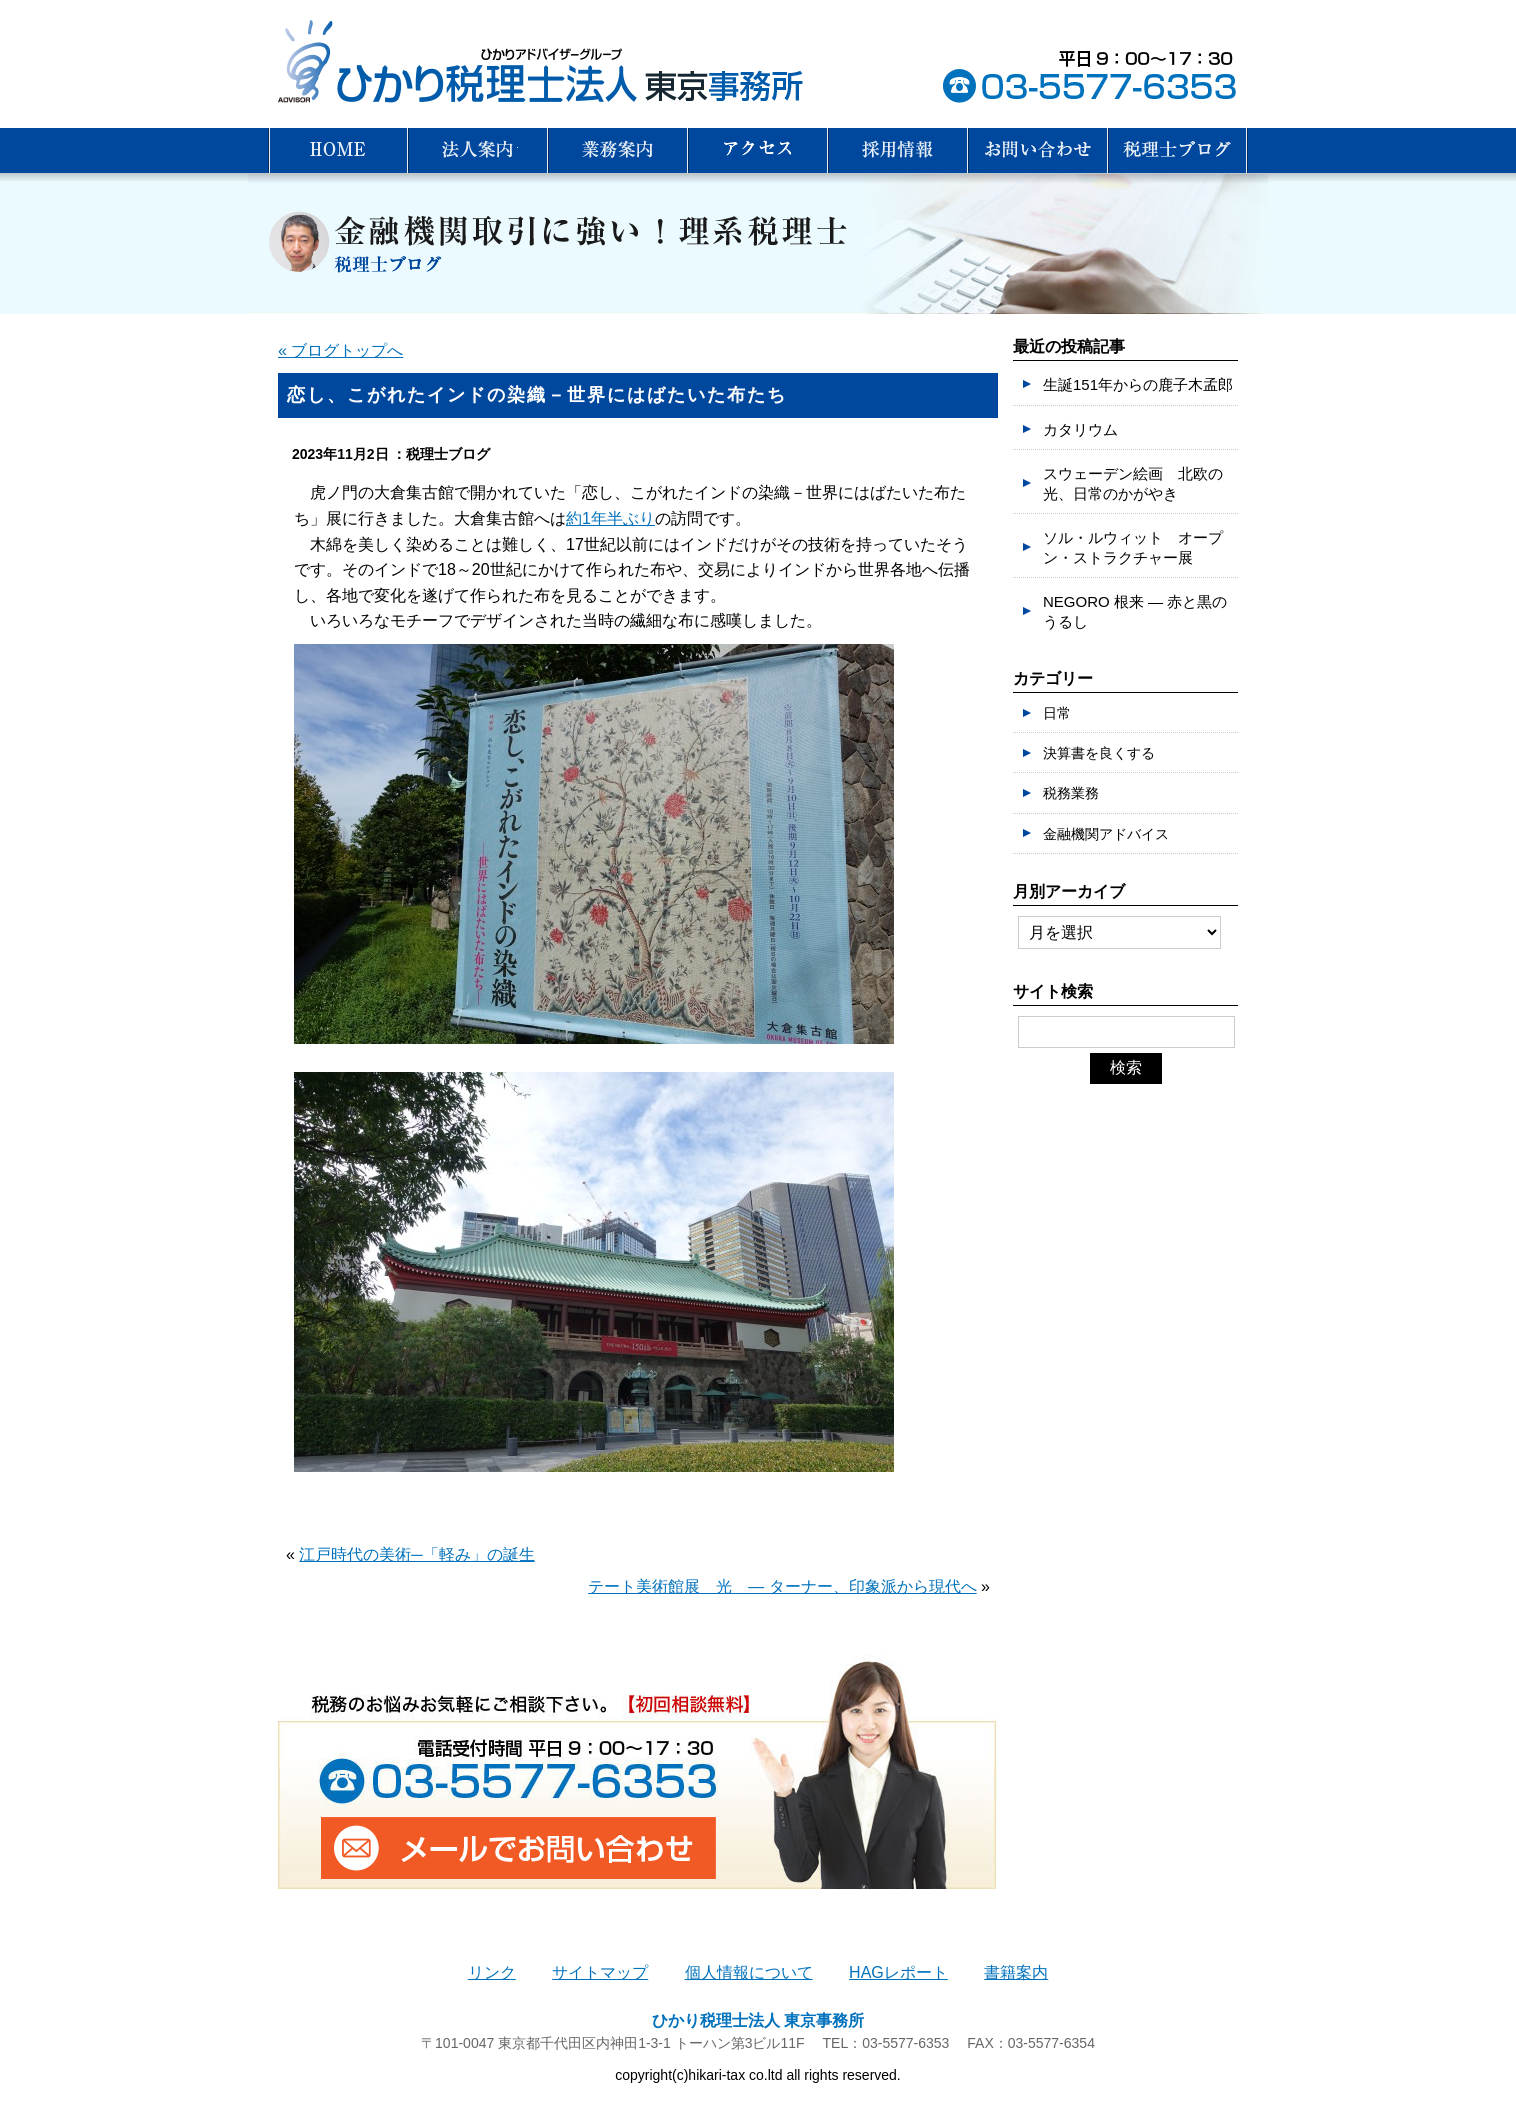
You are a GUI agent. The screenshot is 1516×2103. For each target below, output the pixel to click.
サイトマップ (600, 1972)
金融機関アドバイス (1106, 834)
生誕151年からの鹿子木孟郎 (1138, 384)
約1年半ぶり (610, 518)
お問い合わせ (1038, 150)
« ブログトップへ (340, 350)
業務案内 (618, 150)
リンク (492, 1972)
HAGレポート (898, 1972)
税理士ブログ (1178, 150)
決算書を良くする (1099, 753)
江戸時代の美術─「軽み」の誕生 (416, 1554)
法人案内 (478, 150)
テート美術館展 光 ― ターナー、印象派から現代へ (782, 1586)
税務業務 (1071, 793)
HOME (338, 150)
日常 (1057, 713)
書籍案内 (1016, 1972)
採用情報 (898, 150)
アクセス (758, 150)
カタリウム (1080, 429)
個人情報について (749, 1972)
